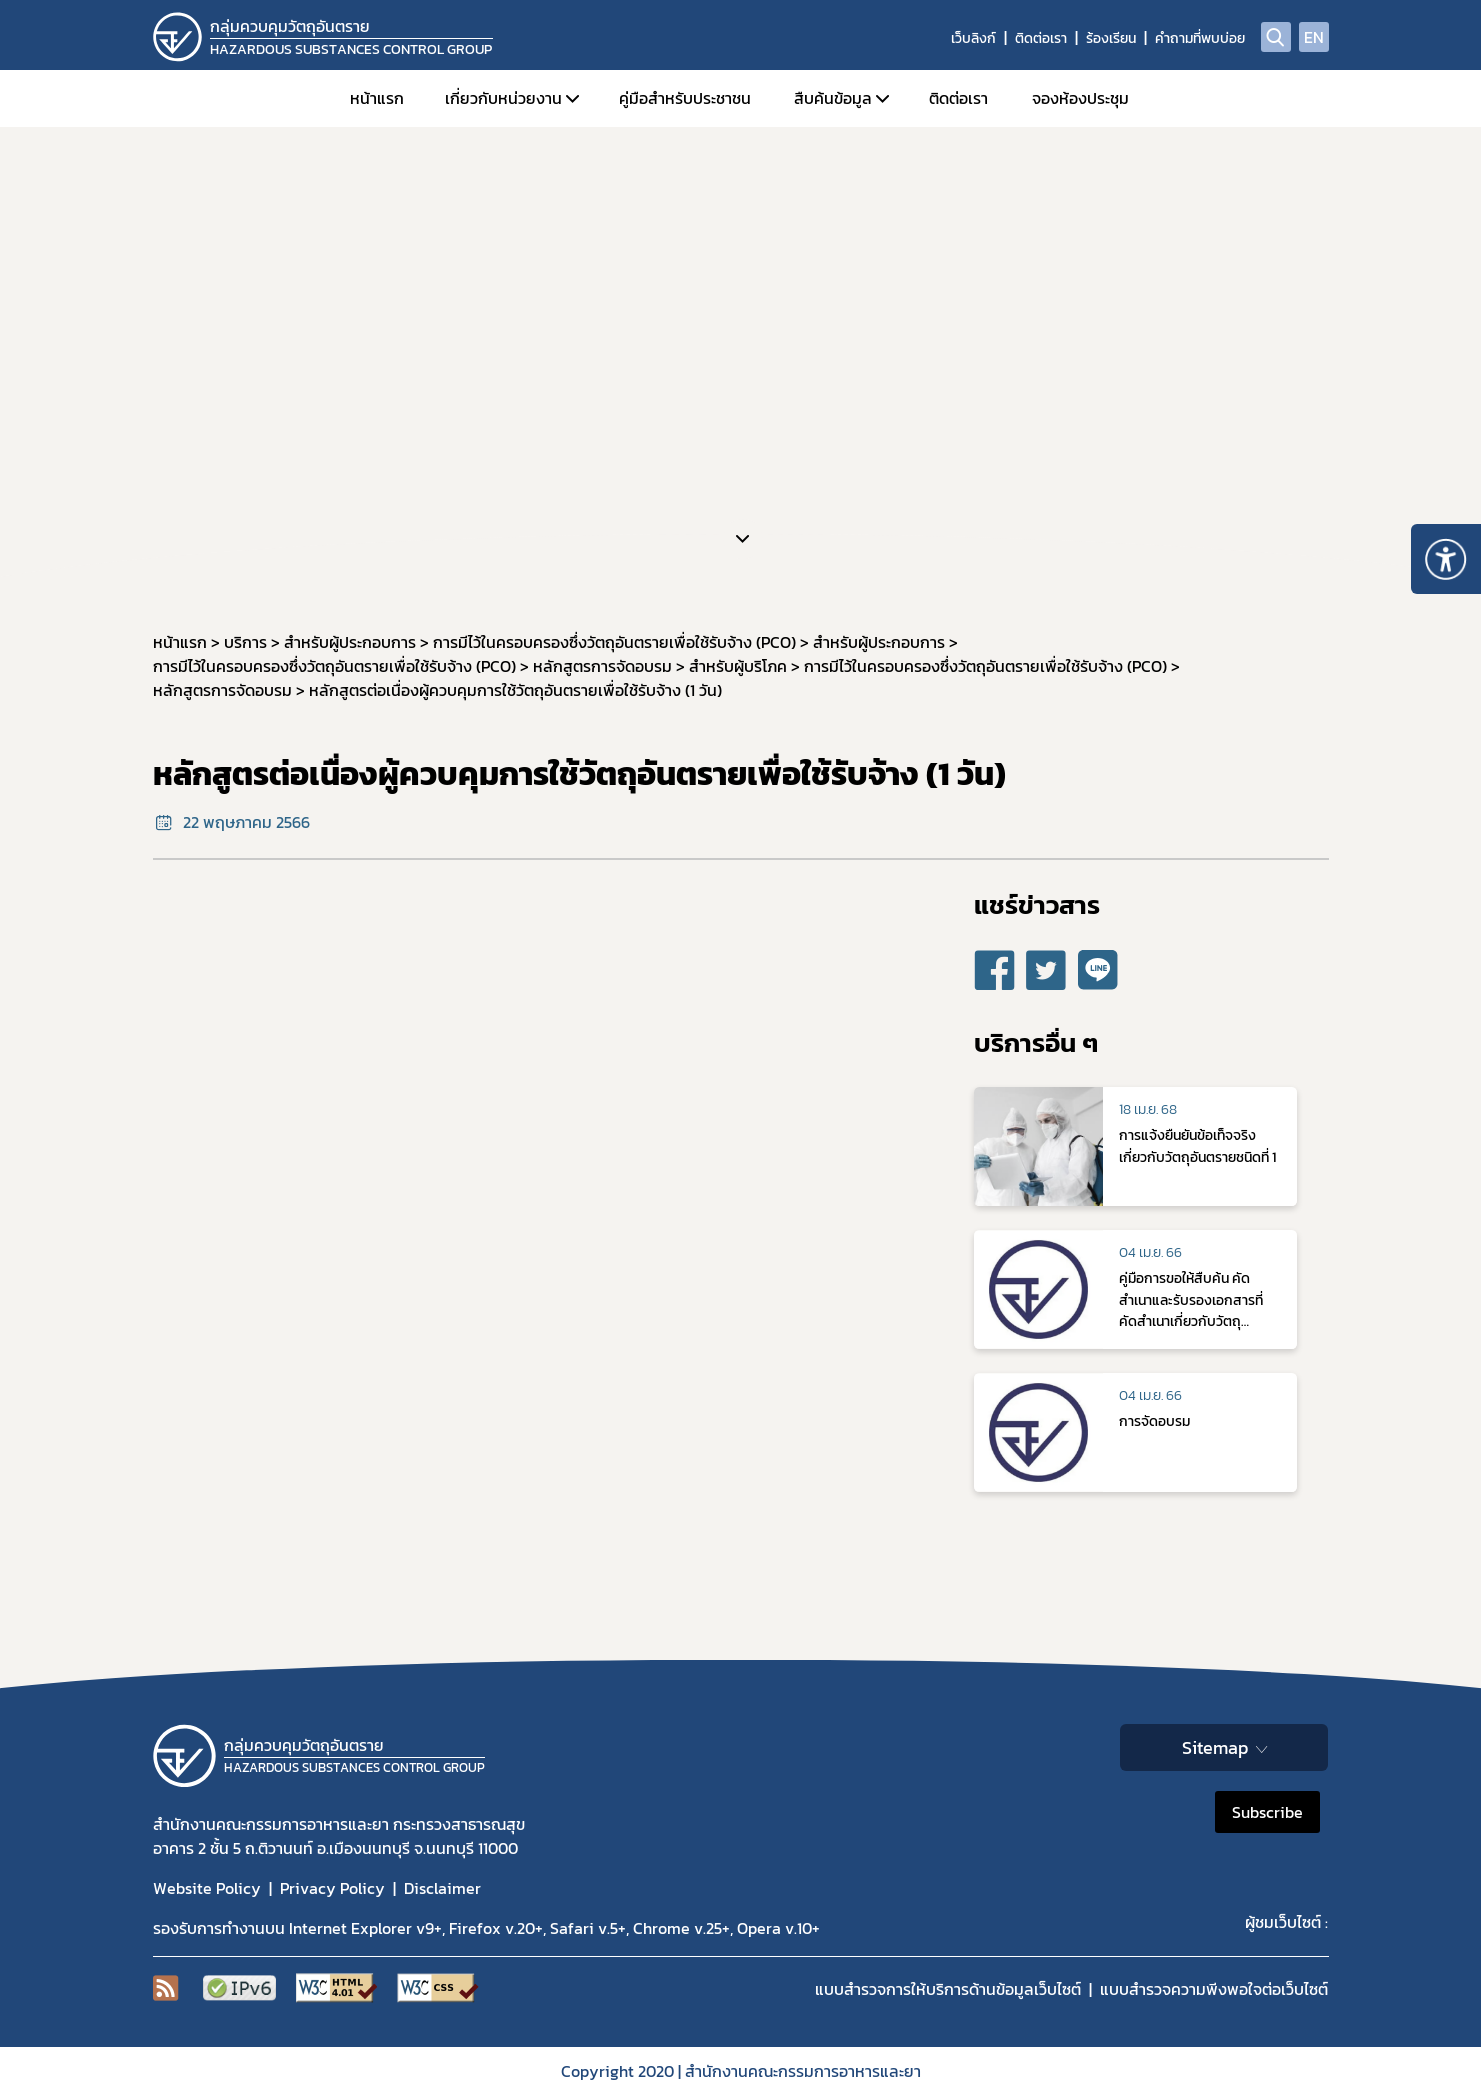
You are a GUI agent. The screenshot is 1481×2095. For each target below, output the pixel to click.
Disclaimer (442, 1888)
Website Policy (207, 1888)
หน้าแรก (377, 98)
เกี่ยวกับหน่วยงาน (503, 98)
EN (1314, 37)
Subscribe (1267, 1812)
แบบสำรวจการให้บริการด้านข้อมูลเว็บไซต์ (948, 1989)
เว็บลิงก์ (973, 38)
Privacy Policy (332, 1888)
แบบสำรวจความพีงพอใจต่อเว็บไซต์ (1214, 1989)
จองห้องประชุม (1080, 98)
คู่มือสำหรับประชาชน (685, 98)
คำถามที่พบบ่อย (1200, 38)
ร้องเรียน (1111, 38)
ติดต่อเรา (1041, 38)
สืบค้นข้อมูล (833, 98)
